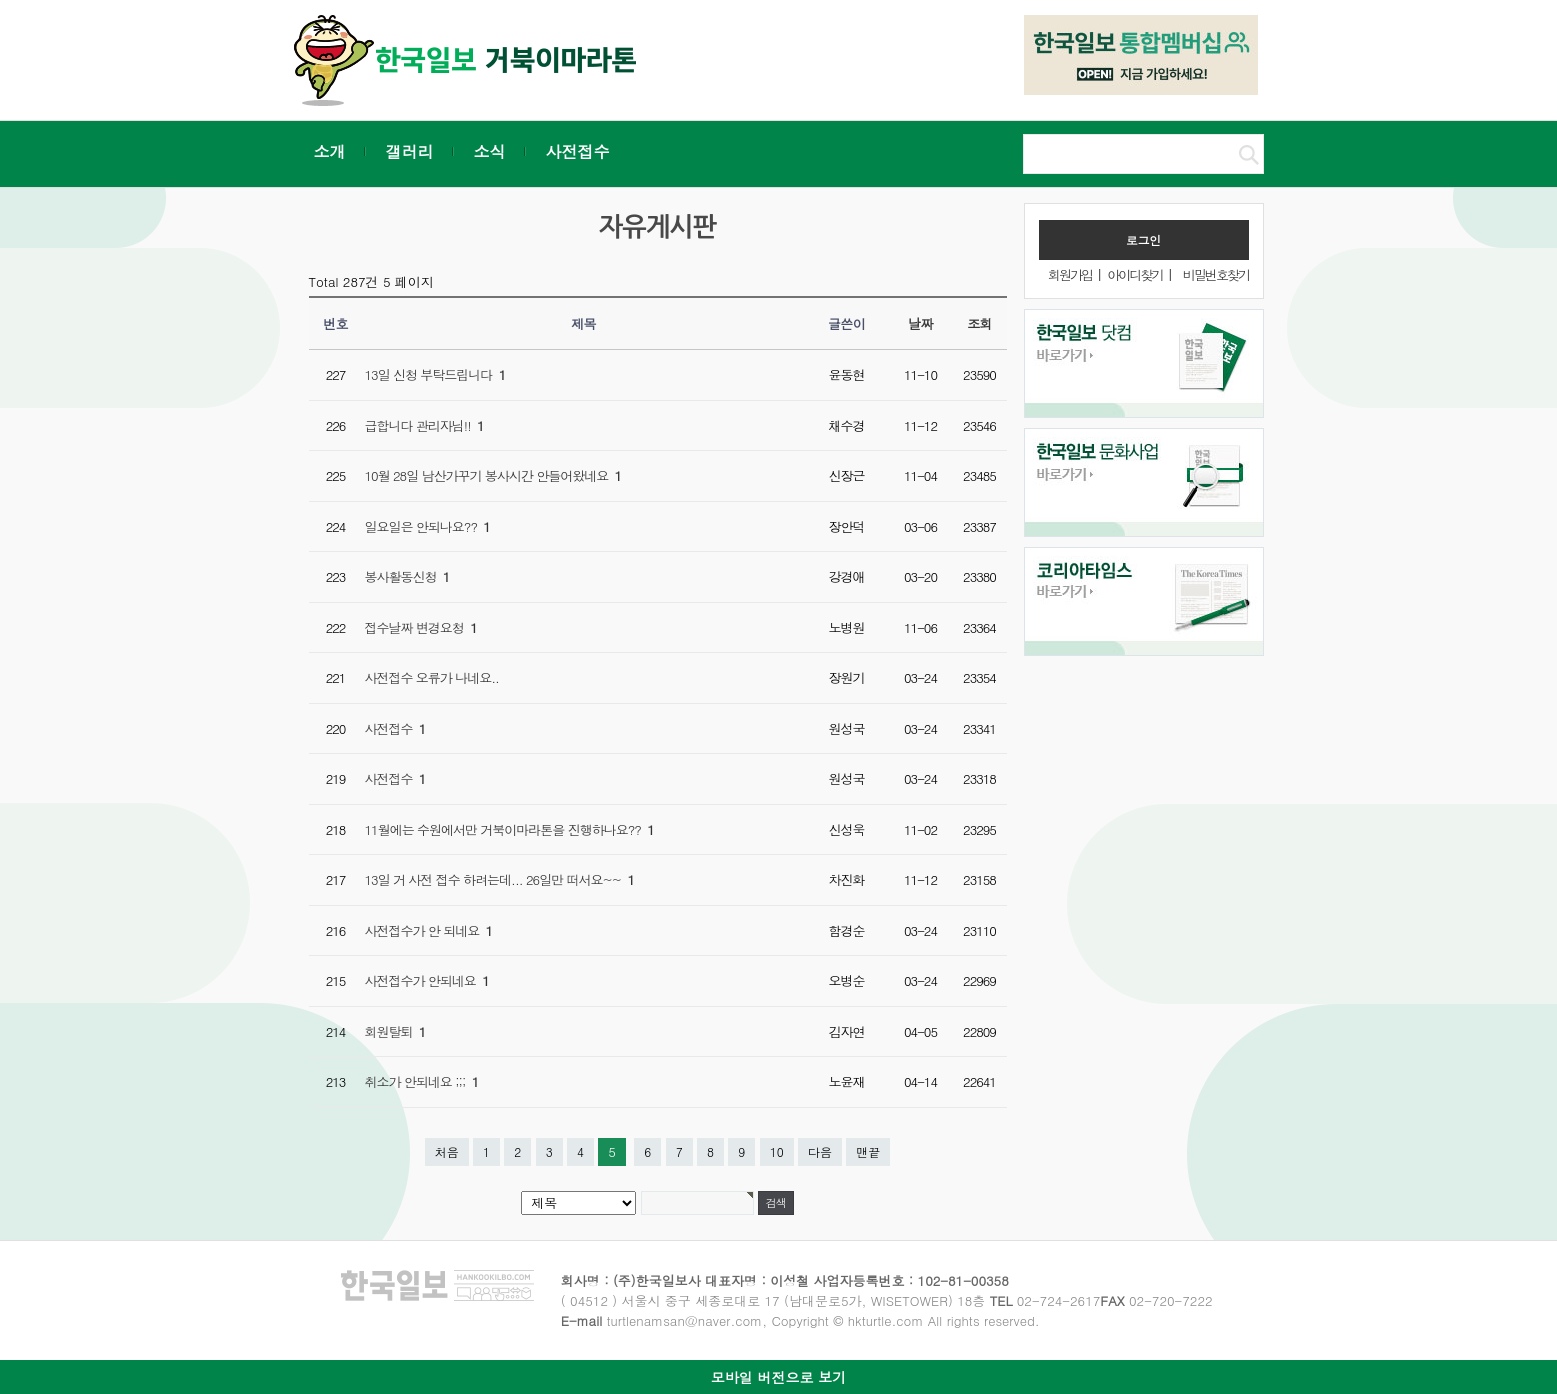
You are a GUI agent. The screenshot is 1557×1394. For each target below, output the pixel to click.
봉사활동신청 (407, 576)
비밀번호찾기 (1216, 274)
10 (777, 1151)
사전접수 (578, 151)
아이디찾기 (1134, 274)
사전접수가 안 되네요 (429, 930)
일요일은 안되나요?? (427, 526)
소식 (490, 151)
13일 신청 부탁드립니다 (435, 374)
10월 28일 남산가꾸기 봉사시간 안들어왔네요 (493, 475)
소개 (330, 151)
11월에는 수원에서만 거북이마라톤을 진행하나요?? (509, 829)
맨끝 (868, 1151)
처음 (447, 1151)
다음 (820, 1151)
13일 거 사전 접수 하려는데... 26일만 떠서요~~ (500, 879)
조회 (979, 323)
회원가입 (1070, 274)
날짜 (920, 323)
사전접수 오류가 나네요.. (432, 677)
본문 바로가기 (0, 0)
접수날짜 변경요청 (421, 627)
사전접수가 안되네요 (427, 980)
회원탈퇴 (395, 1031)
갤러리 (410, 151)
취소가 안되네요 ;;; (422, 1081)
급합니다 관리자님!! (424, 425)
